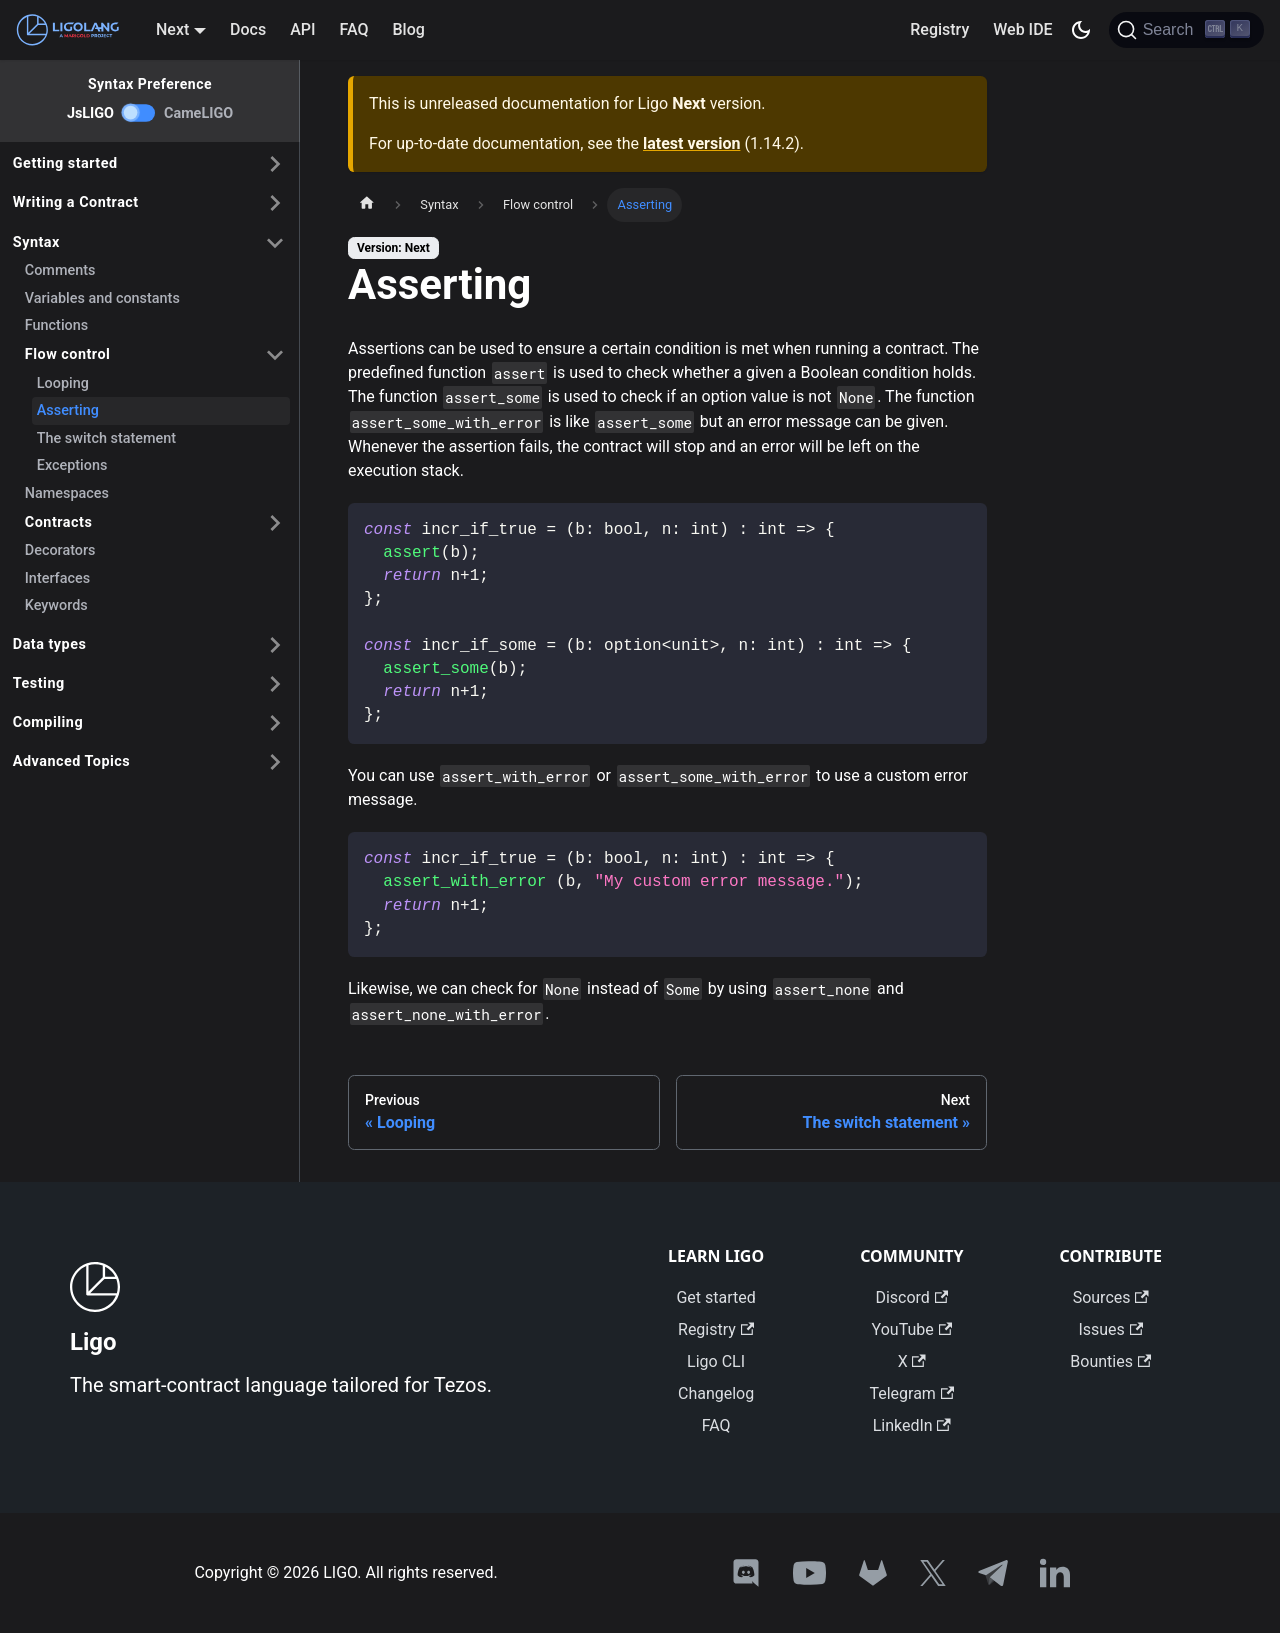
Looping (63, 383)
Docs (248, 29)
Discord (911, 1297)
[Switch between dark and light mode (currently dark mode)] (1081, 30)
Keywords (56, 605)
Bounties (1110, 1361)
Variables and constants (102, 298)
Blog (409, 29)
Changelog (716, 1393)
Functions (56, 325)
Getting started (65, 163)
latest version (691, 143)
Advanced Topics (71, 761)
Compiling (48, 722)
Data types (50, 644)
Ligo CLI (716, 1361)
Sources (1111, 1297)
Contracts (58, 522)
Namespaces (67, 493)
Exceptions (72, 465)
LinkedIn (912, 1425)
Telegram (911, 1393)
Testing (39, 683)
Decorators (60, 550)
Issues (1110, 1329)
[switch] (139, 113)
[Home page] (367, 205)
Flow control (68, 354)
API (302, 29)
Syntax (36, 242)
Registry (939, 29)
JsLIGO (90, 113)
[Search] (1186, 30)
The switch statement (106, 438)
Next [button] (172, 29)
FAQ (354, 29)
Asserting (68, 410)
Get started (715, 1297)
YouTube (912, 1329)
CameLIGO (198, 113)
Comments (60, 270)
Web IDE (1022, 29)
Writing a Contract (76, 202)
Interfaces (57, 578)
